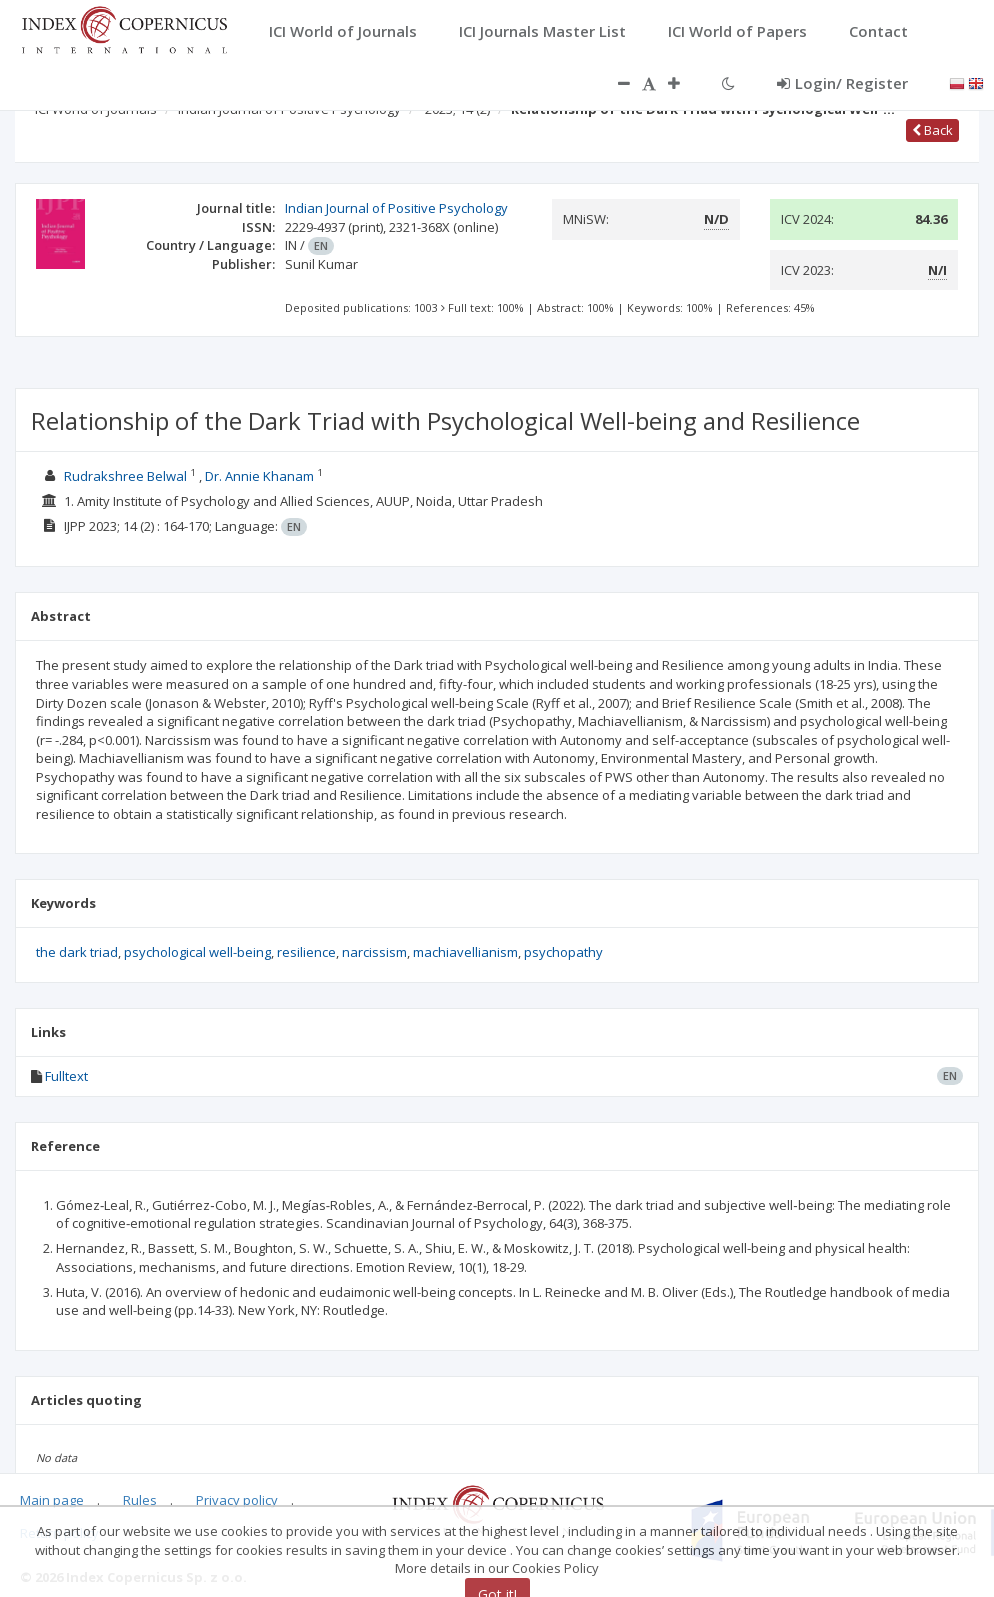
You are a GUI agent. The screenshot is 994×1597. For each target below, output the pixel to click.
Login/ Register (842, 83)
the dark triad (77, 952)
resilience (306, 952)
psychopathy (563, 952)
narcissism (374, 952)
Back (932, 130)
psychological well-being (197, 952)
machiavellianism (465, 952)
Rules (140, 1500)
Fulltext (66, 1076)
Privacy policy (237, 1500)
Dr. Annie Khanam (259, 476)
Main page (52, 1500)
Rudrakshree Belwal (125, 476)
